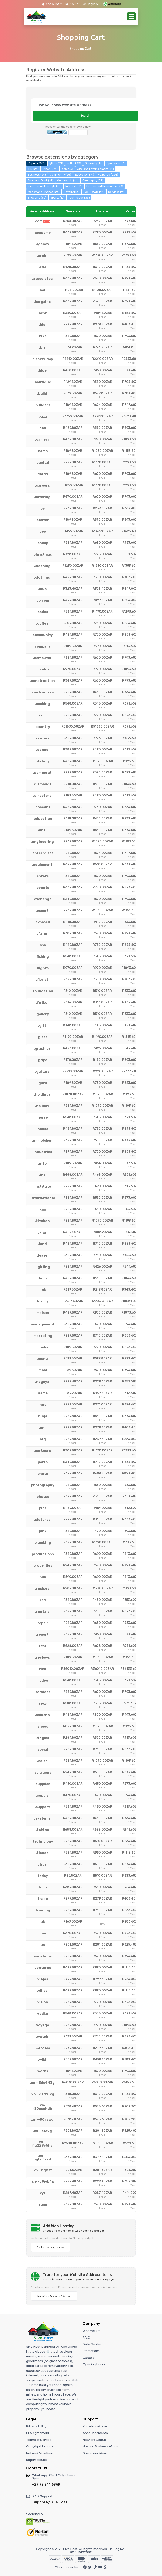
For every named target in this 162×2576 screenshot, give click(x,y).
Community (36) (60, 174)
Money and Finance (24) (44, 191)
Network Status (94, 2439)
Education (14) (84, 174)
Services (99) (117, 191)
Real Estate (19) (94, 191)
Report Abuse (36, 2459)
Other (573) (50, 168)
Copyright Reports (40, 2446)
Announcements (95, 2433)
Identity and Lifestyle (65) (44, 186)
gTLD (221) (56, 163)
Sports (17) (57, 197)
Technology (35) (79, 197)
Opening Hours (94, 2364)
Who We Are (92, 2331)
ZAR (71, 4)
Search (85, 115)
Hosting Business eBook (100, 2446)
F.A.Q (86, 2337)
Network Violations (40, 2453)
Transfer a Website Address (54, 2295)
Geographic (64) (67, 180)
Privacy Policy (36, 2426)
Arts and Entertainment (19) (95, 168)
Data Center (92, 2344)
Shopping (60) (37, 197)
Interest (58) (73, 186)
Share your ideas (95, 2453)
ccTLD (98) (74, 163)
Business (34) (37, 174)
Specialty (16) (94, 163)
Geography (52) (92, 180)
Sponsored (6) (116, 163)
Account (50, 4)
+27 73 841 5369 (46, 2484)
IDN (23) (33, 168)
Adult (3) (67, 168)
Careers (89, 2357)
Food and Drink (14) (40, 180)
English (90, 4)
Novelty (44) (72, 191)
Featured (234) (108, 174)
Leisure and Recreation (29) (104, 186)
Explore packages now (50, 2247)
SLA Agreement (37, 2433)
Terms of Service (38, 2439)
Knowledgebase (95, 2426)
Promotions (91, 2351)
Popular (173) (36, 163)
